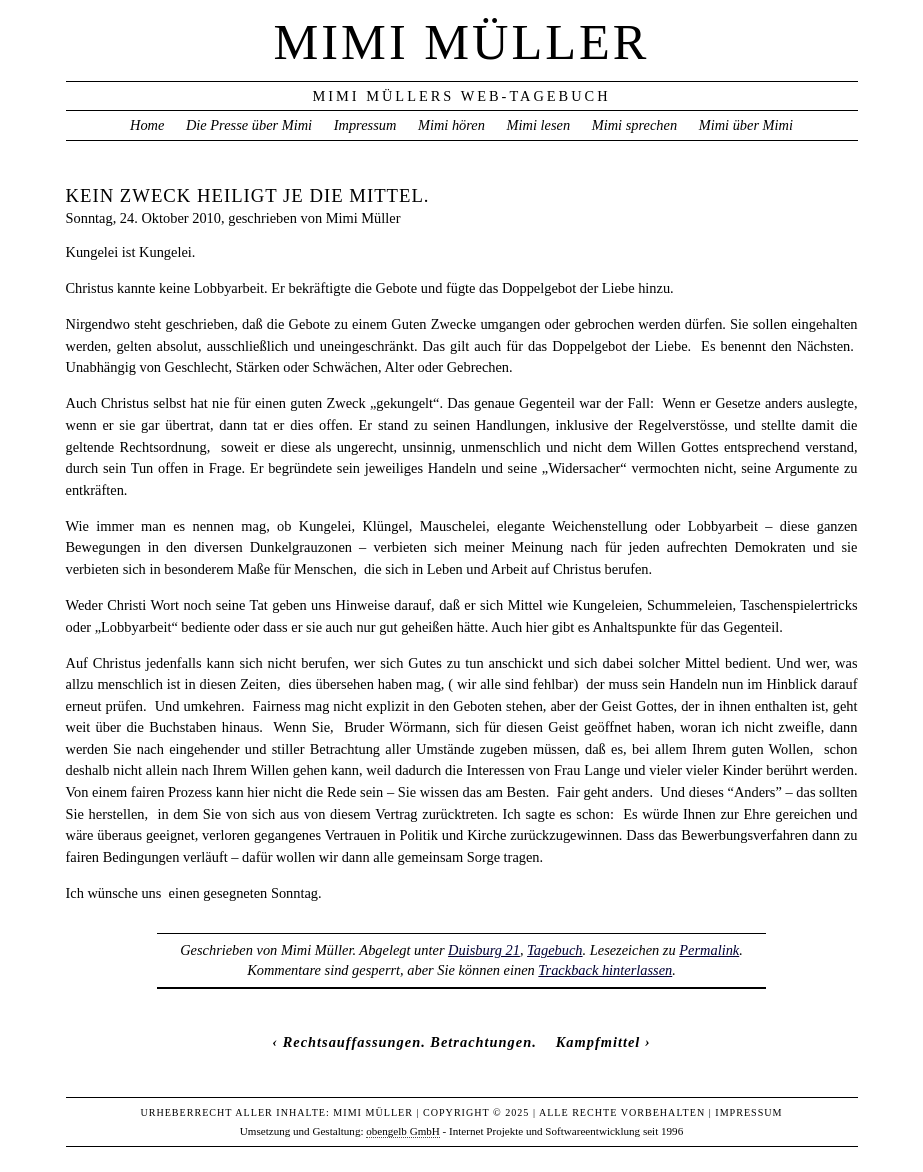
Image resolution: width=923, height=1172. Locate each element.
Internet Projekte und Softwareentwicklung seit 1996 (566, 1131)
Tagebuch (554, 950)
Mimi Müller (462, 42)
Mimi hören (451, 125)
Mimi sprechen (634, 125)
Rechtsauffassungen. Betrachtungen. (410, 1042)
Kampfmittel (598, 1042)
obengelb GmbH (403, 1131)
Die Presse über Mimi (249, 125)
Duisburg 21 (484, 950)
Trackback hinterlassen (605, 970)
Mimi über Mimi (746, 125)
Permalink (709, 950)
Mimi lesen (539, 125)
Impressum (365, 125)
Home (147, 125)
